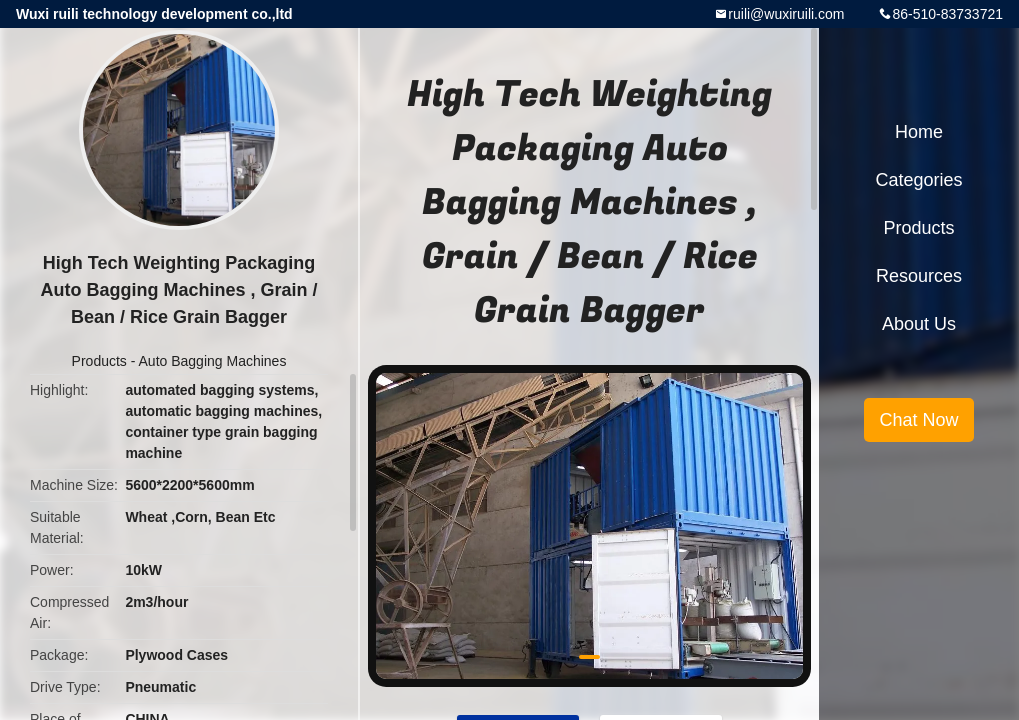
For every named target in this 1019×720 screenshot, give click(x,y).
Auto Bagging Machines (213, 361)
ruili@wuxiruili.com (786, 14)
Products (99, 361)
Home (919, 132)
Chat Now (918, 420)
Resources (919, 276)
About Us (919, 324)
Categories (918, 180)
